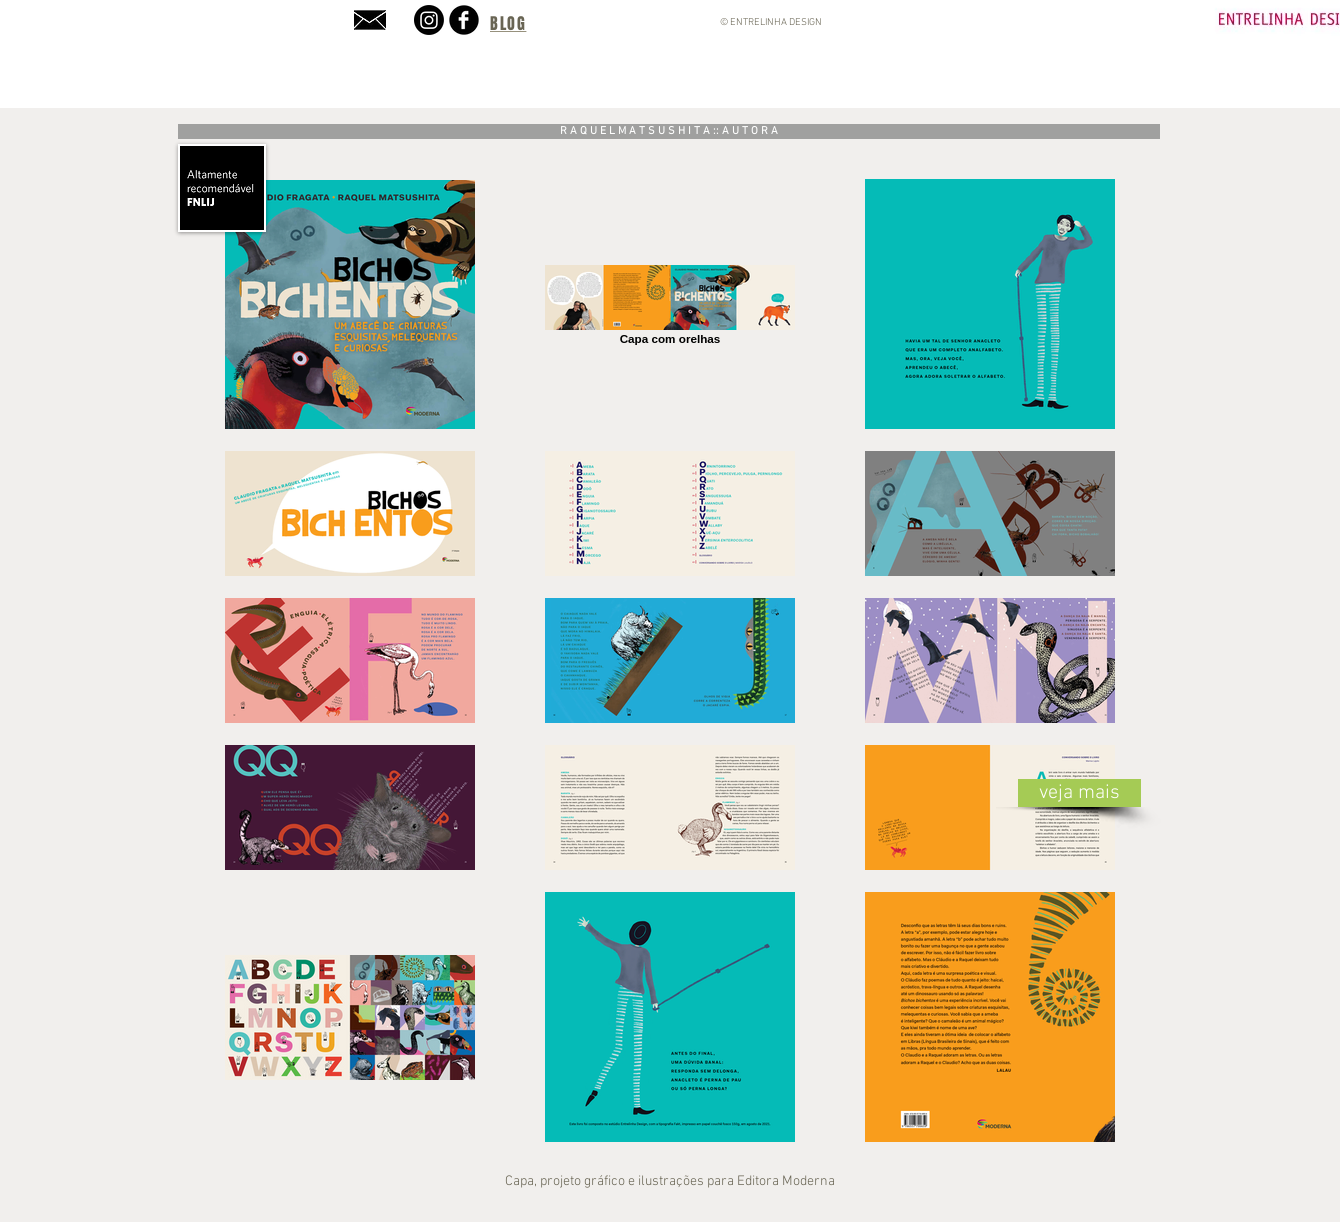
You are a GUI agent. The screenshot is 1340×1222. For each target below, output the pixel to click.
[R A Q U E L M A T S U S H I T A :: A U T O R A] (669, 131)
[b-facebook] (464, 20)
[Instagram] (429, 20)
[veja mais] (1079, 793)
